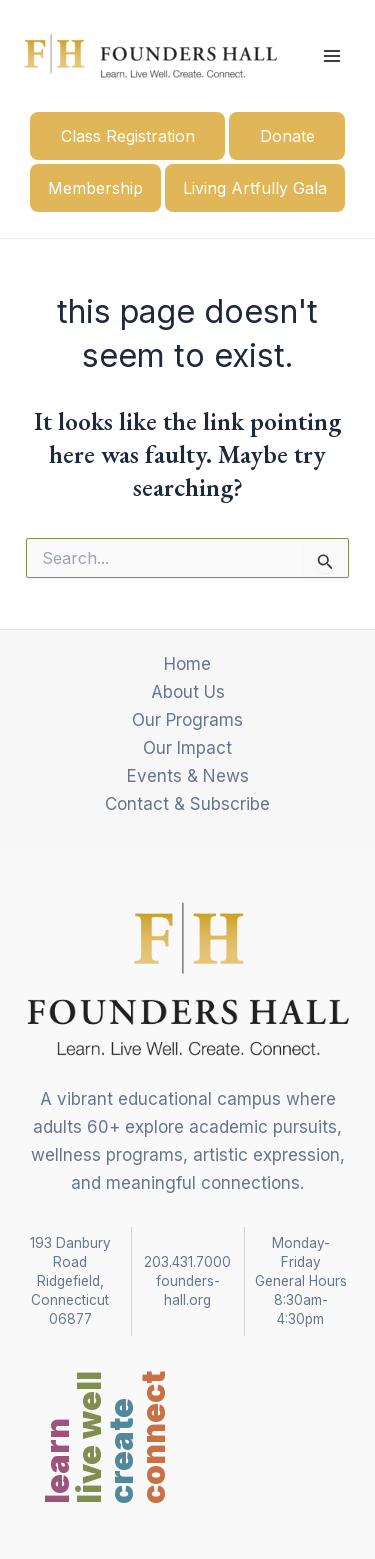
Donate (287, 136)
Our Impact (187, 748)
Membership (95, 188)
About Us (188, 692)
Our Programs (187, 720)
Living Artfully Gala (255, 188)
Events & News (188, 776)
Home (187, 664)
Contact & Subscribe (187, 804)
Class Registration (128, 136)
